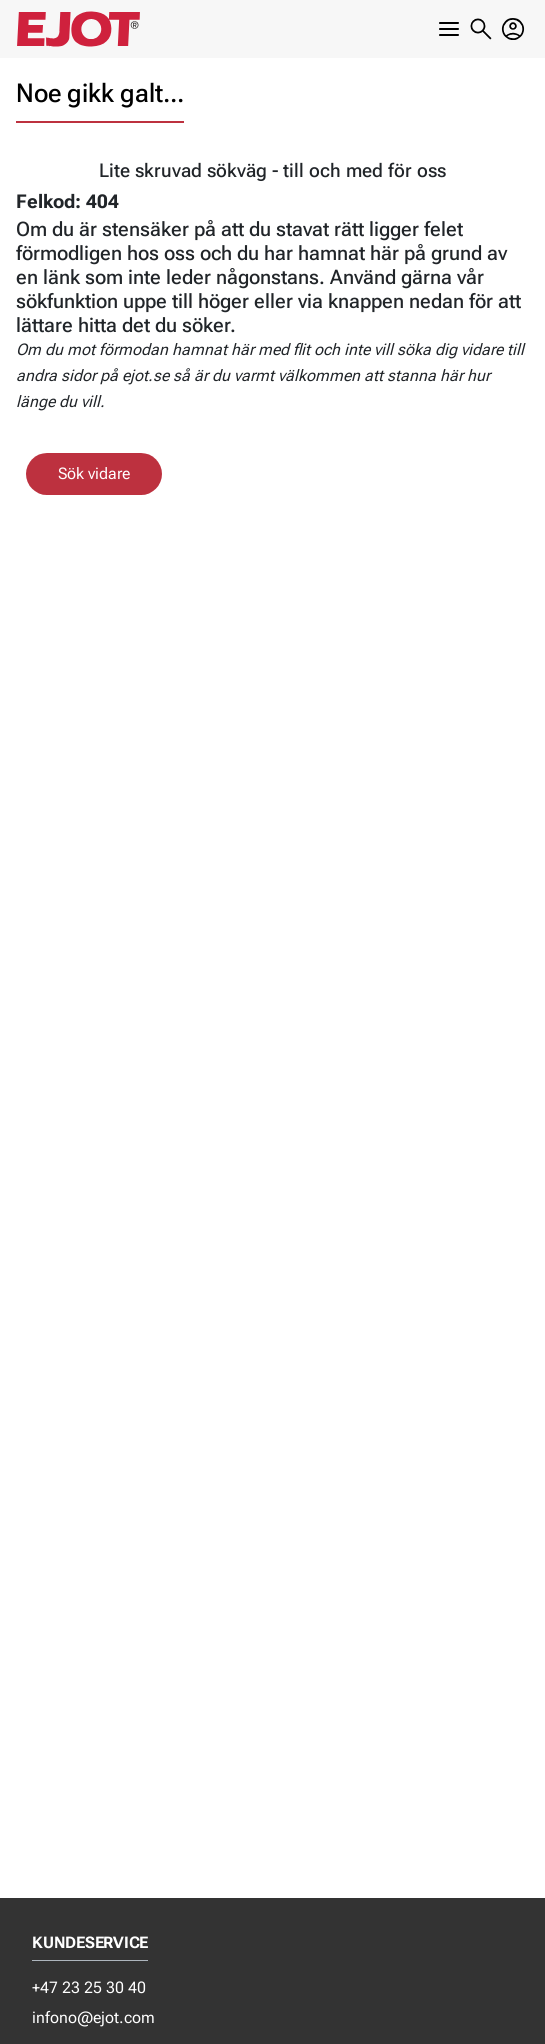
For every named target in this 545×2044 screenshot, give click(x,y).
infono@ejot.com (93, 2017)
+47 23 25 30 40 (89, 1987)
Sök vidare (94, 473)
